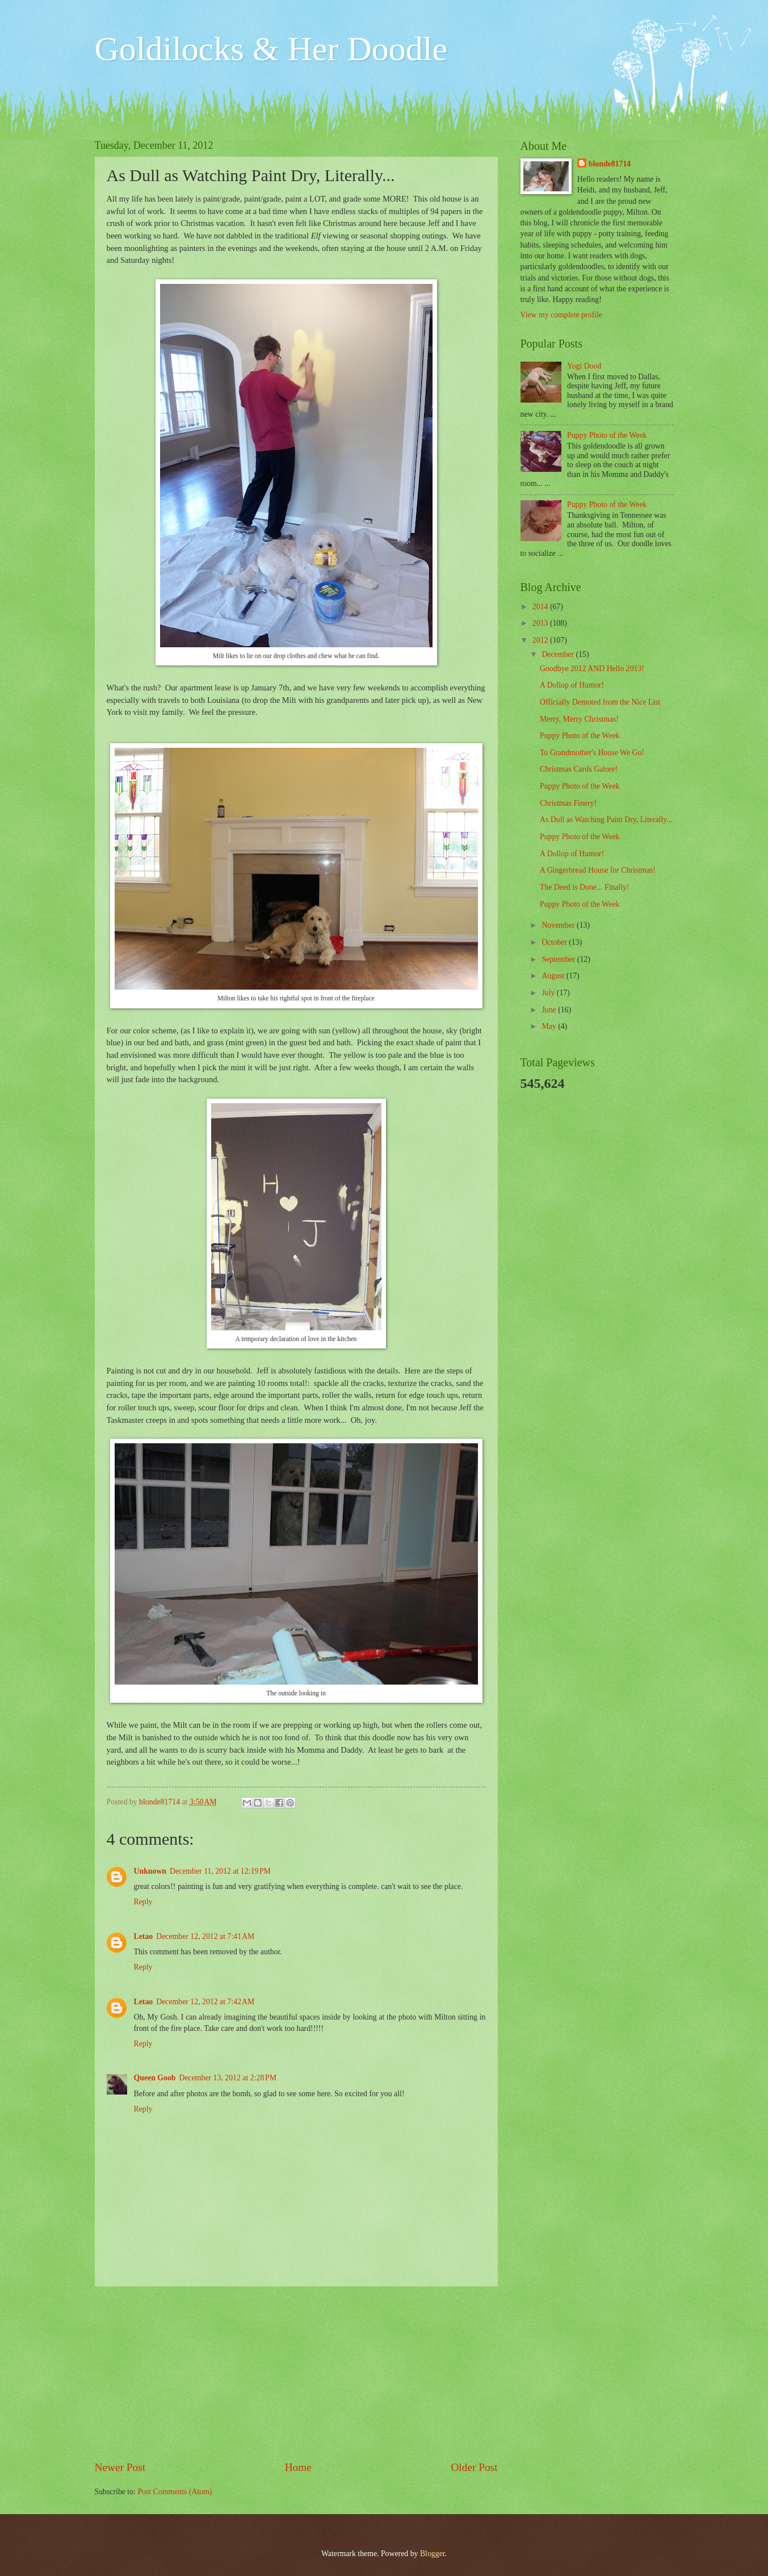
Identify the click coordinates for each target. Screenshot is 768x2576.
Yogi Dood (584, 366)
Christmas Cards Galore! (579, 769)
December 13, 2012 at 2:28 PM (227, 2078)
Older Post (474, 2467)
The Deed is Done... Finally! (584, 887)
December (559, 654)
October (555, 942)
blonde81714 (160, 1802)
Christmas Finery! (568, 803)
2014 (541, 606)
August (554, 975)
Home (298, 2467)
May (550, 1026)
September (559, 959)
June (550, 1010)
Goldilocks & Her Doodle (271, 49)
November (559, 925)
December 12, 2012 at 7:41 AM (205, 1936)
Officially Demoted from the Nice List (600, 702)
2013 (541, 623)
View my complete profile (561, 315)
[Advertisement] (296, 2373)
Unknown (150, 1871)
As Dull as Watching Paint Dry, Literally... (606, 819)
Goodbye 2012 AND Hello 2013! (592, 668)
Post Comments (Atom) (174, 2491)
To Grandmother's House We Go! (592, 752)
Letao (143, 1936)
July (549, 992)
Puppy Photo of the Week (607, 435)
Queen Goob (155, 2078)
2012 (541, 640)
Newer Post (120, 2467)
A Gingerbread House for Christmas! (598, 870)
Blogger (432, 2553)
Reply (143, 1902)
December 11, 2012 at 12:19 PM (220, 1871)
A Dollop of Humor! (572, 685)
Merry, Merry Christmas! (579, 719)
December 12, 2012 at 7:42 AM (205, 2001)
